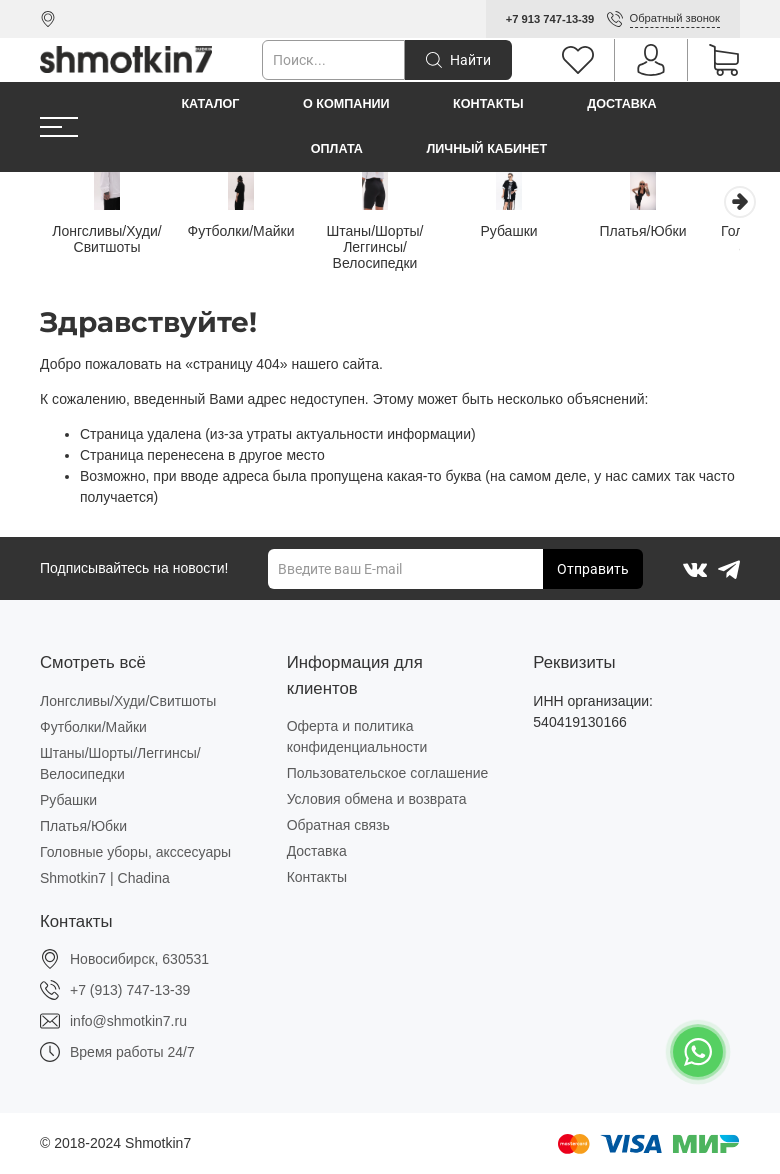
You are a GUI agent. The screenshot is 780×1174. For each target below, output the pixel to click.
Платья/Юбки (670, 233)
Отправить (593, 569)
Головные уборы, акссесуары (135, 852)
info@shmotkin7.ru (128, 1021)
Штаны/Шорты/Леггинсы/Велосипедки (389, 249)
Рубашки (529, 233)
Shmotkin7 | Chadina (105, 878)
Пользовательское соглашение (388, 773)
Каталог (210, 104)
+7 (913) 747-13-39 (130, 990)
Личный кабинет (486, 149)
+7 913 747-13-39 (550, 19)
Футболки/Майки (250, 233)
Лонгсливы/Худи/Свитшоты (109, 241)
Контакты (488, 104)
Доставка (621, 104)
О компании (346, 104)
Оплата (337, 149)
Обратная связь (338, 825)
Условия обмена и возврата (377, 799)
